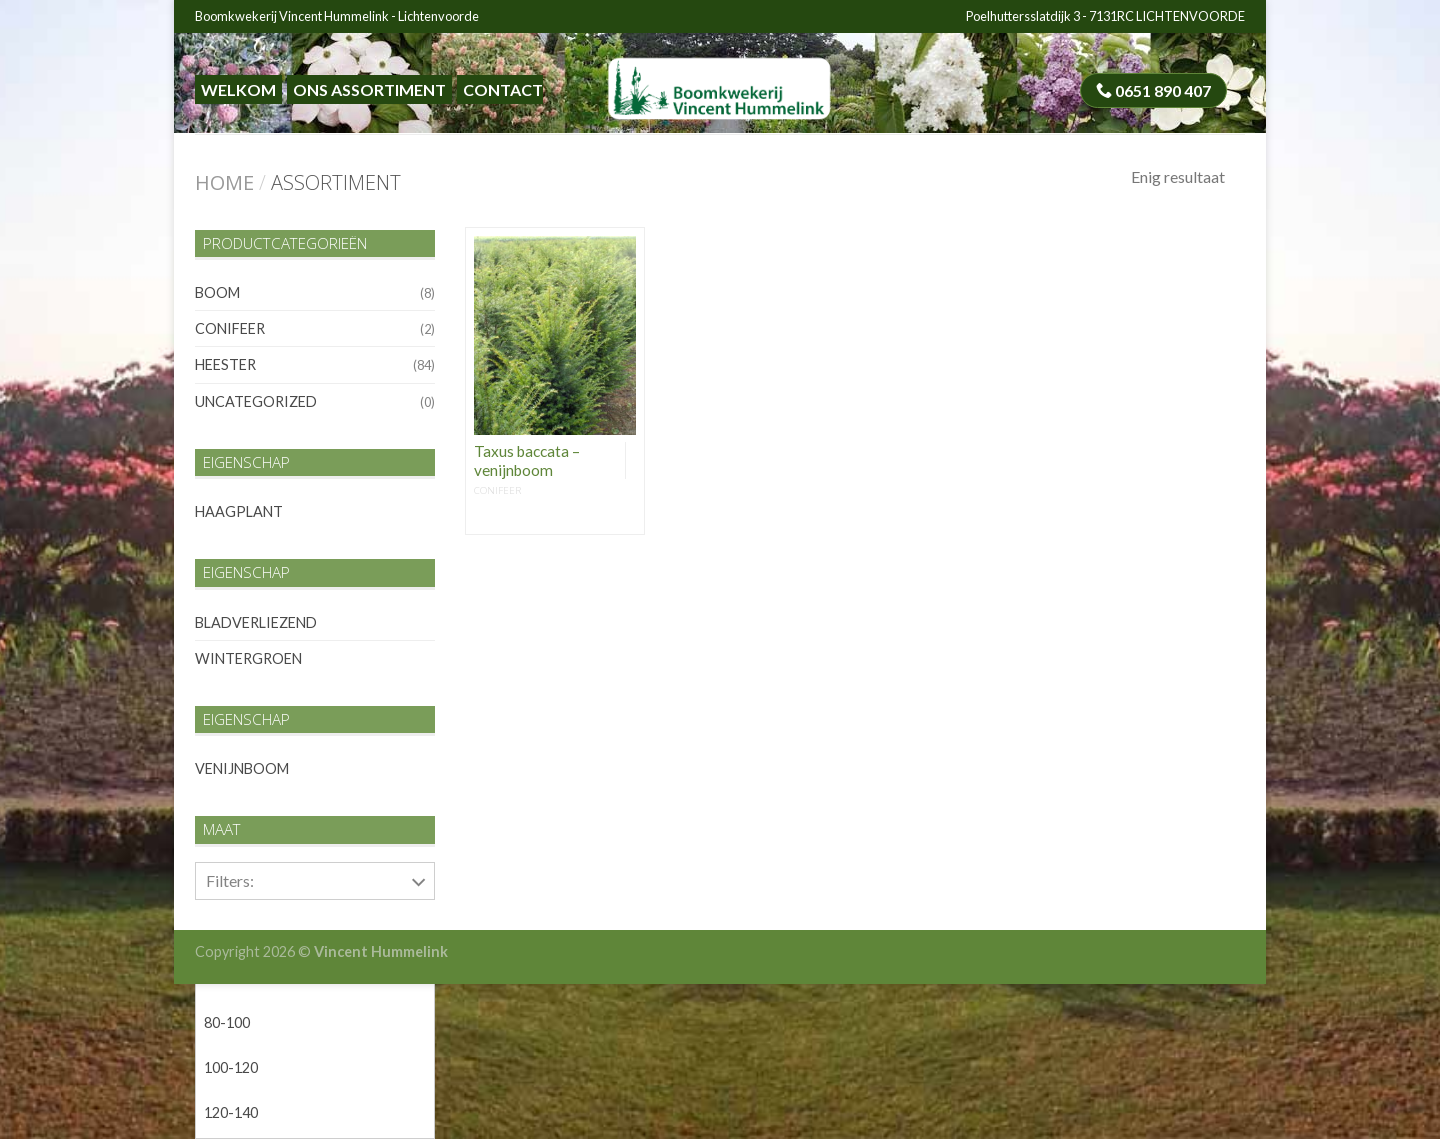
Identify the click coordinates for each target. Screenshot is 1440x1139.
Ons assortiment (369, 89)
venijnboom (242, 768)
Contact (503, 89)
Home (224, 182)
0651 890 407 (1153, 90)
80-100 (227, 1022)
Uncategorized (256, 401)
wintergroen (248, 658)
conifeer (230, 328)
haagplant (239, 511)
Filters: (230, 880)
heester (225, 364)
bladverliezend (256, 622)
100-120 (231, 1067)
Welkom (238, 89)
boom (217, 292)
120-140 (231, 1112)
